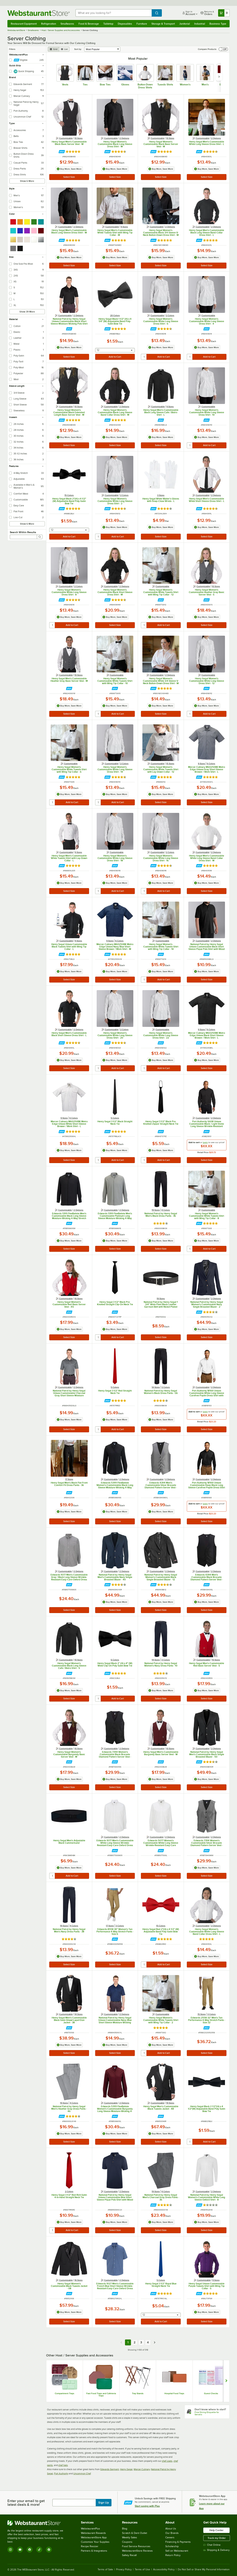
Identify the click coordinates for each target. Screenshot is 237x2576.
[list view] (64, 49)
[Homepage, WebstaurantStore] (38, 13)
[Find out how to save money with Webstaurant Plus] (62, 151)
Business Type (217, 23)
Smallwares (67, 23)
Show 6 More (27, 181)
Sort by (77, 49)
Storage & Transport (163, 23)
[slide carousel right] (219, 76)
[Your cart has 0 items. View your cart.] (224, 13)
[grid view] (53, 49)
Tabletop (108, 23)
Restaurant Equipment (24, 23)
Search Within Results (23, 532)
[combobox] (114, 13)
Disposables (125, 23)
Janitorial (184, 23)
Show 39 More (27, 311)
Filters (12, 49)
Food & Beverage (89, 23)
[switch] (223, 49)
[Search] (39, 537)
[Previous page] (121, 2342)
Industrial (199, 23)
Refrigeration (48, 23)
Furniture (141, 23)
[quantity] (144, 357)
